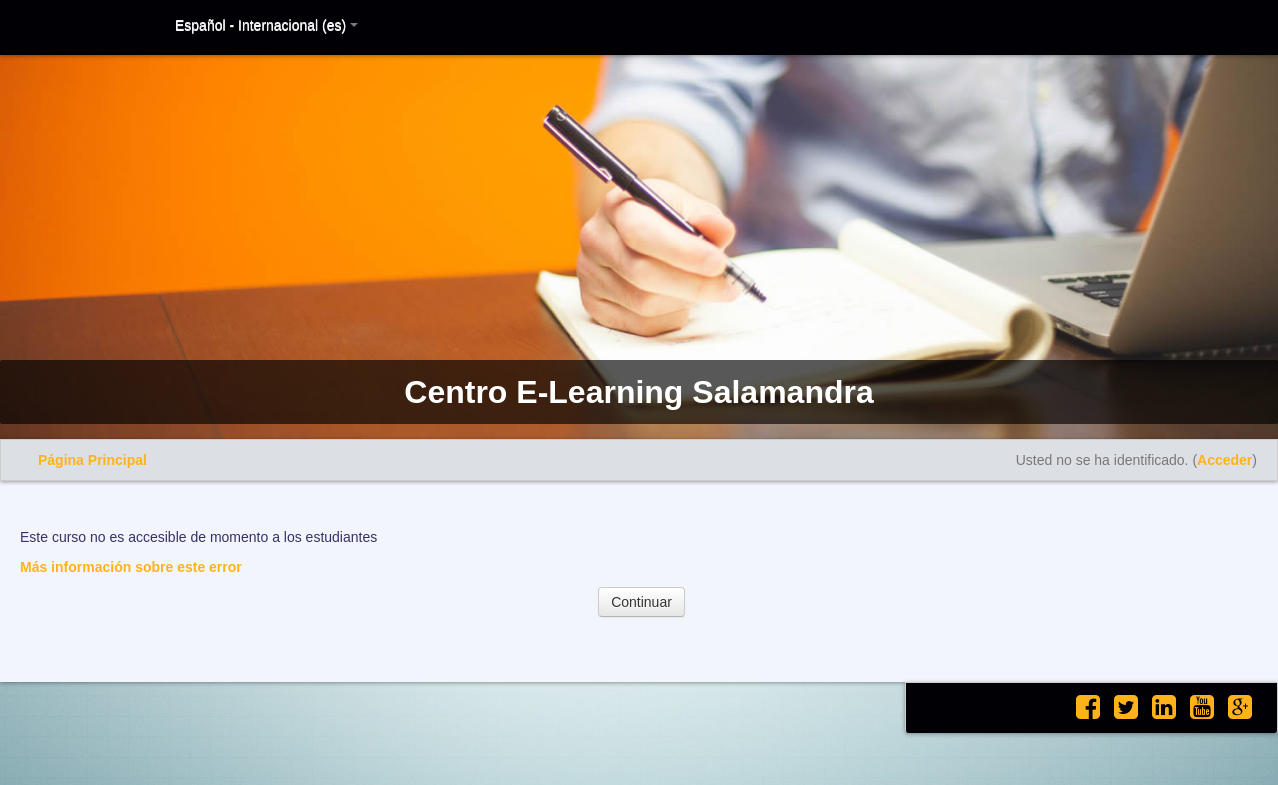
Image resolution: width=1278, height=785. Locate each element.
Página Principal (92, 460)
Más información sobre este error (131, 567)
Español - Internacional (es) (266, 25)
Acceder (1224, 460)
